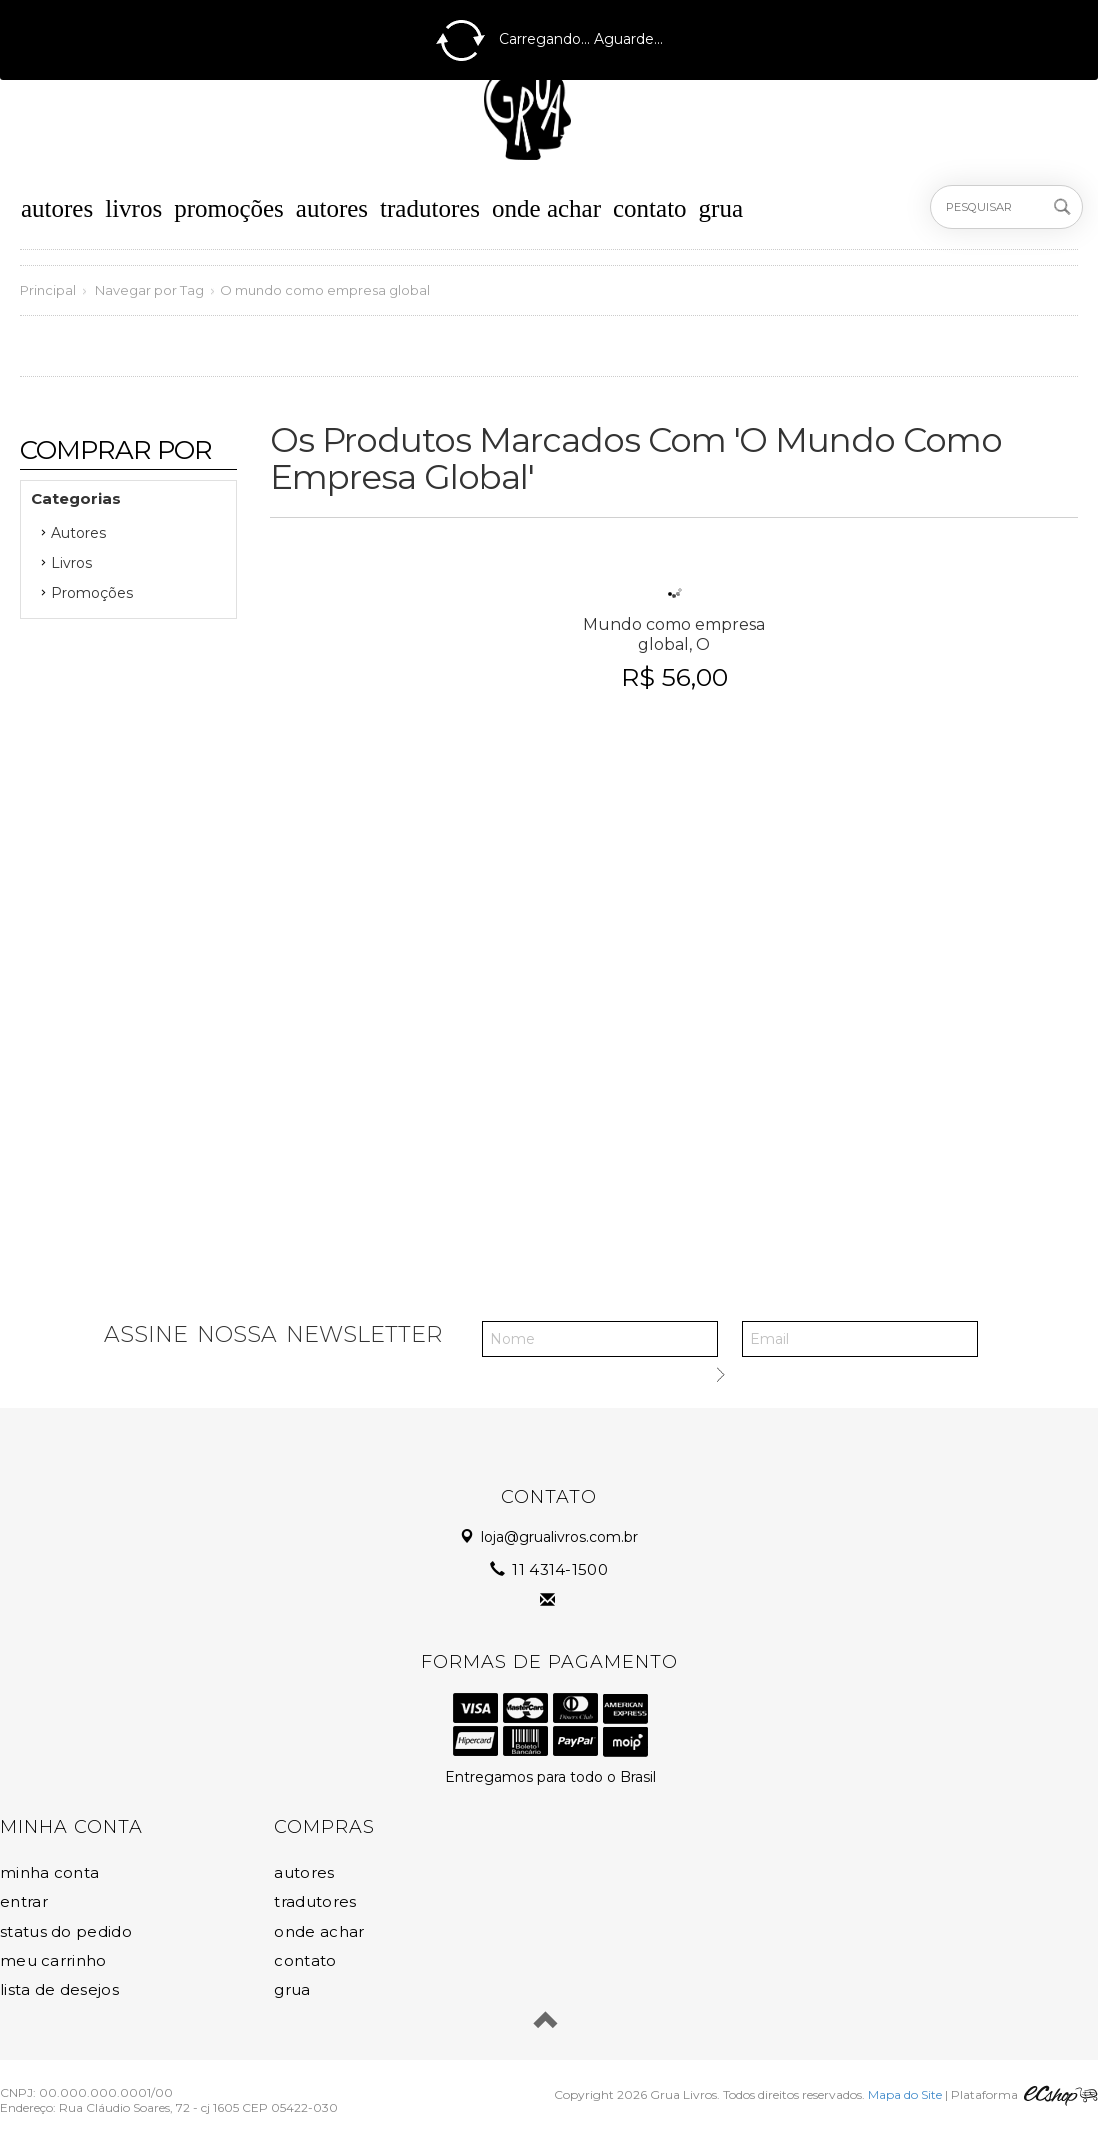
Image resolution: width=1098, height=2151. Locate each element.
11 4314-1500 (550, 1569)
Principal (48, 290)
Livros (133, 208)
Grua (721, 208)
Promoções (229, 208)
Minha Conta (49, 1872)
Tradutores (430, 208)
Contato (650, 208)
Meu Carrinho (53, 1960)
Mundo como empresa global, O (674, 634)
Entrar (24, 1901)
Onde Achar (546, 208)
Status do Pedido (66, 1931)
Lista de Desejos (59, 1989)
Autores (57, 208)
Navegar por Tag (149, 290)
